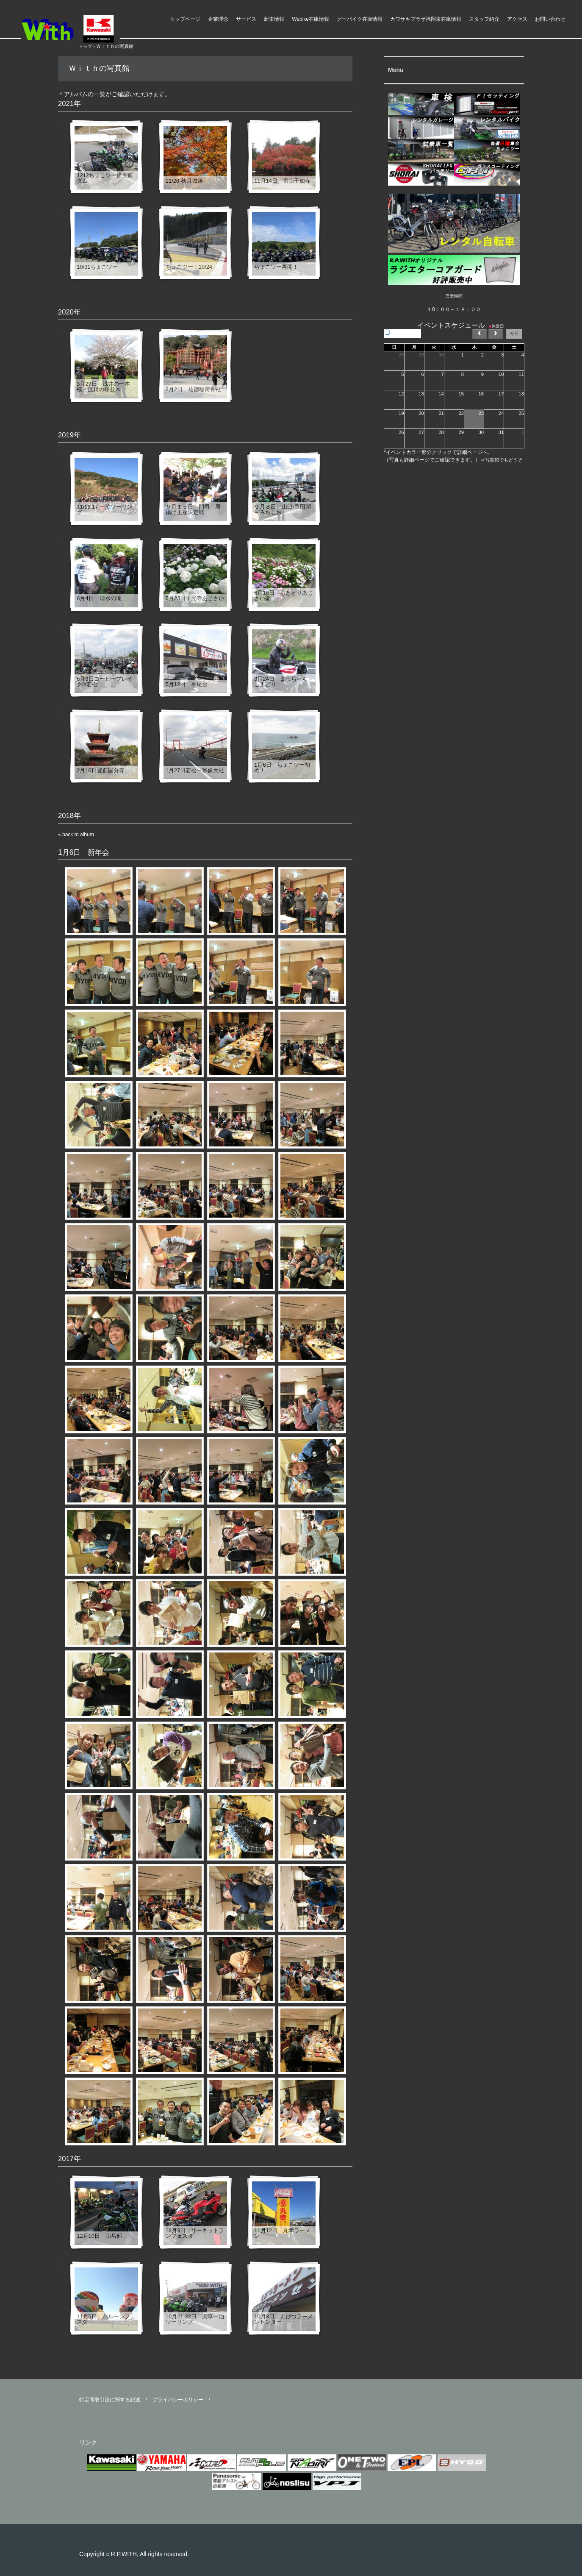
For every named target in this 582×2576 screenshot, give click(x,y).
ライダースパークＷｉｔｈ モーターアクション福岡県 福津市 (84, 29)
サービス (246, 19)
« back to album (76, 834)
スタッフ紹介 (484, 19)
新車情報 (274, 19)
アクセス (517, 19)
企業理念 (218, 19)
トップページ (185, 19)
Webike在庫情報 (310, 19)
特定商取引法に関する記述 (109, 2400)
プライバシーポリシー (177, 2400)
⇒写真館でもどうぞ (501, 459)
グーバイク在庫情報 (359, 19)
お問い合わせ (550, 19)
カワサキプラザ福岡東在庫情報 (425, 19)
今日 (514, 333)
